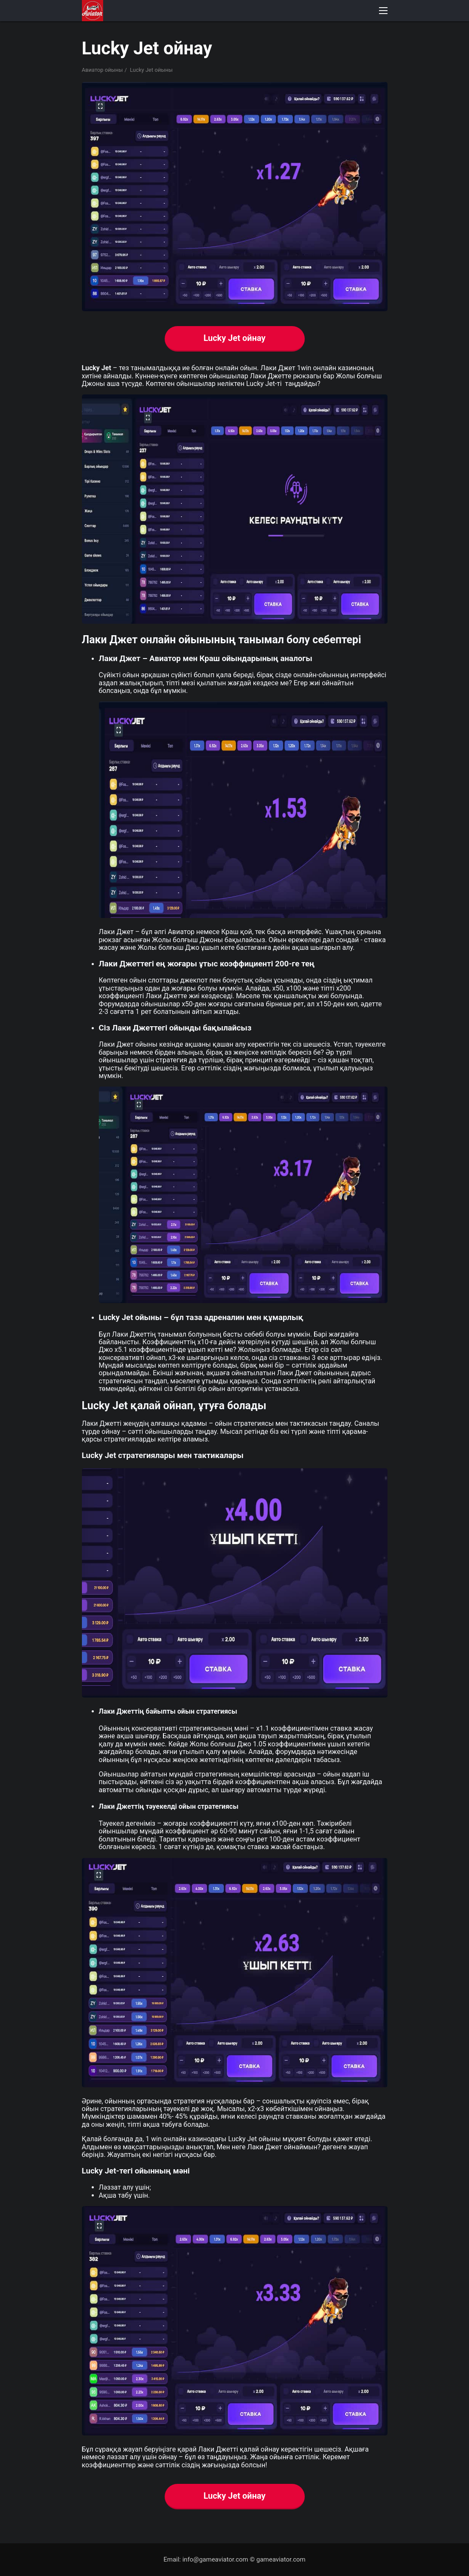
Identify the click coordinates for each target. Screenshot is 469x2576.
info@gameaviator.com (215, 2559)
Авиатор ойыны (102, 70)
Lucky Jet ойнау (234, 338)
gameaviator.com (281, 2559)
